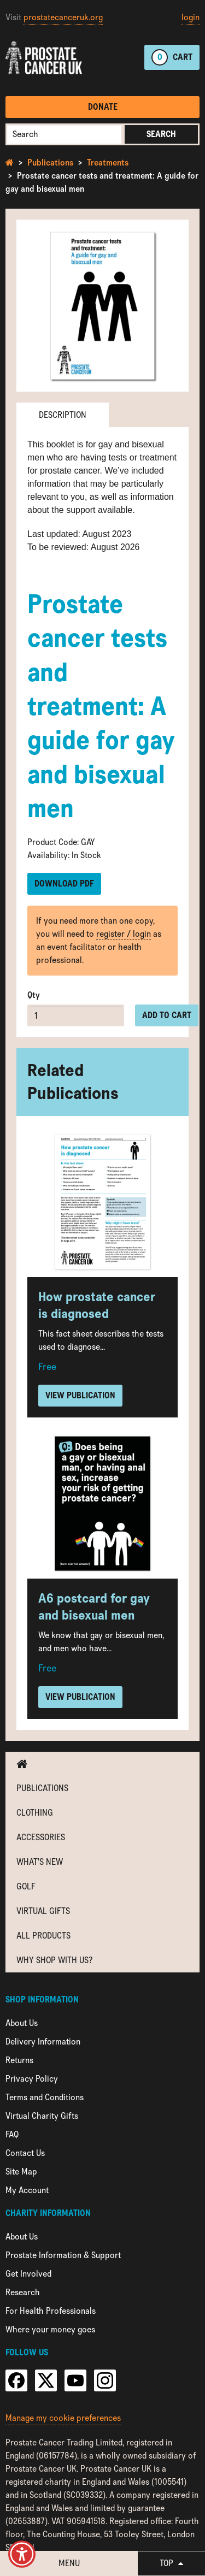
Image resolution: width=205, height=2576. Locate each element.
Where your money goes (50, 2329)
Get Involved (28, 2273)
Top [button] (171, 2563)
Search (161, 134)
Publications (50, 162)
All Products (43, 1935)
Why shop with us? (54, 1960)
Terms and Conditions (44, 2097)
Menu (69, 2563)
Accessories (40, 1837)
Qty (33, 995)
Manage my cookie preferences (63, 2418)
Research (22, 2292)
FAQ (12, 2134)
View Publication (80, 1395)
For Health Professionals (50, 2311)
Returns (19, 2060)
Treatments (107, 162)
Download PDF (64, 883)
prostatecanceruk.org (63, 17)
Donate (103, 107)
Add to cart (166, 1015)
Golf (26, 1886)
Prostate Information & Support (63, 2255)
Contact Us (25, 2153)
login (190, 17)
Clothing (34, 1812)
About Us (21, 2023)
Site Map (21, 2171)
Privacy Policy (31, 2078)
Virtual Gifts (43, 1911)
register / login (123, 934)
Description (62, 415)
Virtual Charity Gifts (41, 2116)
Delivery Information (42, 2041)
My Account (27, 2190)
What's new (39, 1862)
